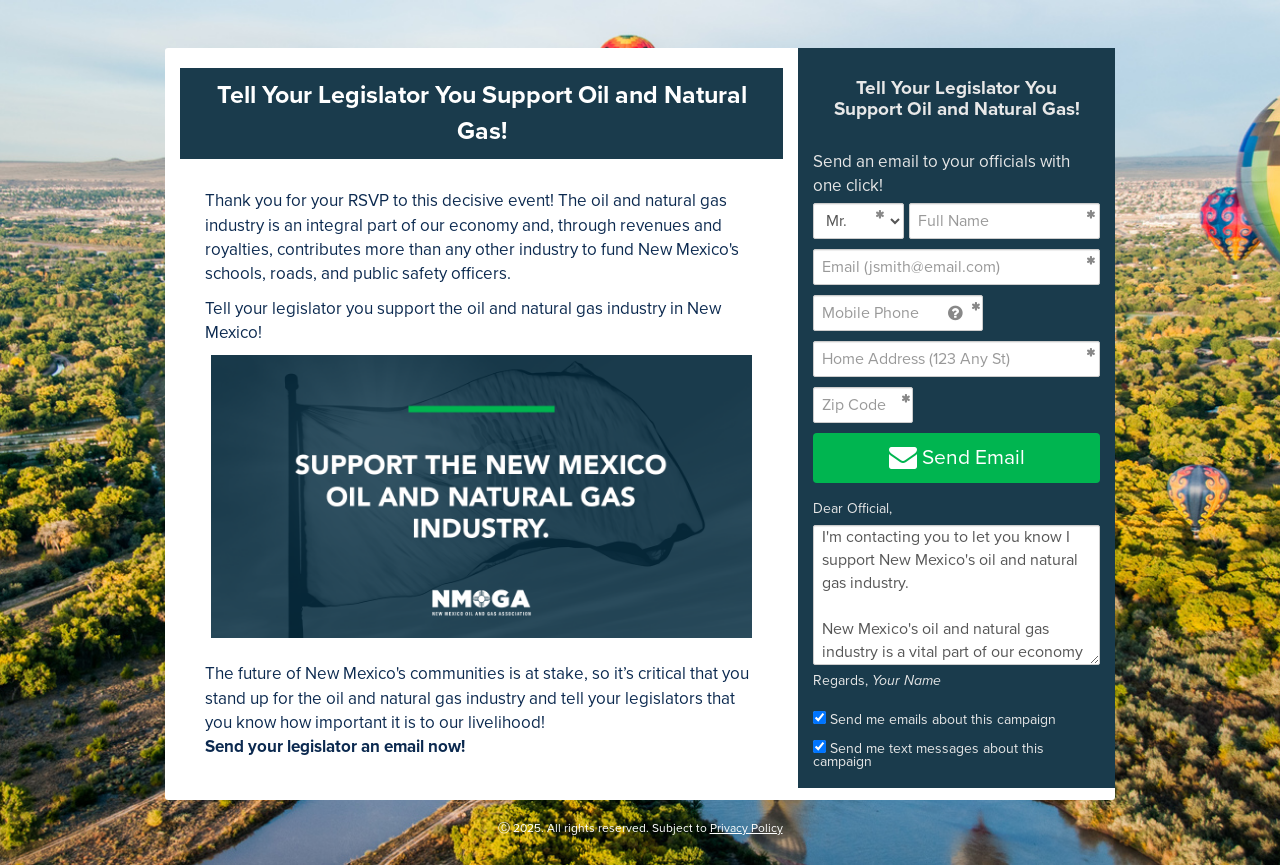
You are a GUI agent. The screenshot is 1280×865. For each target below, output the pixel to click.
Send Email (957, 457)
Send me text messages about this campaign (928, 754)
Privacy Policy (746, 828)
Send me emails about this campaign (934, 719)
